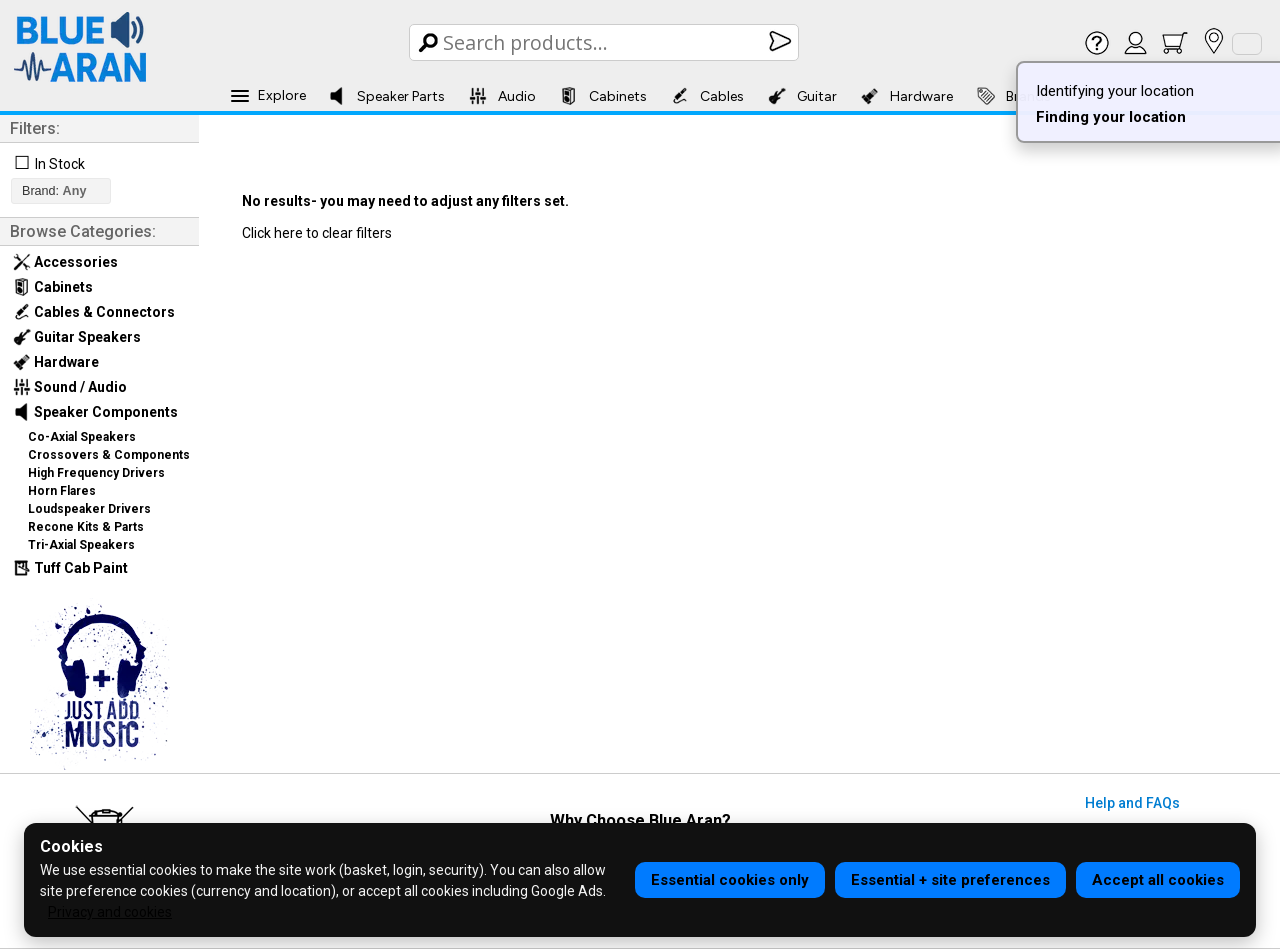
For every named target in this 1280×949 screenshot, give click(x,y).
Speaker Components (95, 412)
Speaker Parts (386, 96)
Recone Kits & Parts (86, 527)
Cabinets (603, 96)
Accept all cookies (1158, 880)
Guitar (802, 96)
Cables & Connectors (94, 312)
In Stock (60, 164)
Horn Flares (62, 491)
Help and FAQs (1132, 803)
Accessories (65, 262)
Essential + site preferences (950, 880)
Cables (707, 96)
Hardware (907, 96)
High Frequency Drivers (96, 473)
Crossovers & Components (109, 455)
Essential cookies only (730, 880)
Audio (502, 96)
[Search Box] (605, 42)
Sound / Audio (70, 387)
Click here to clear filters (317, 233)
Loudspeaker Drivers (89, 509)
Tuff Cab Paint (70, 568)
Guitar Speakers (77, 337)
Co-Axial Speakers (82, 437)
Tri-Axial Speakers (81, 545)
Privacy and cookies (110, 912)
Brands (1014, 96)
